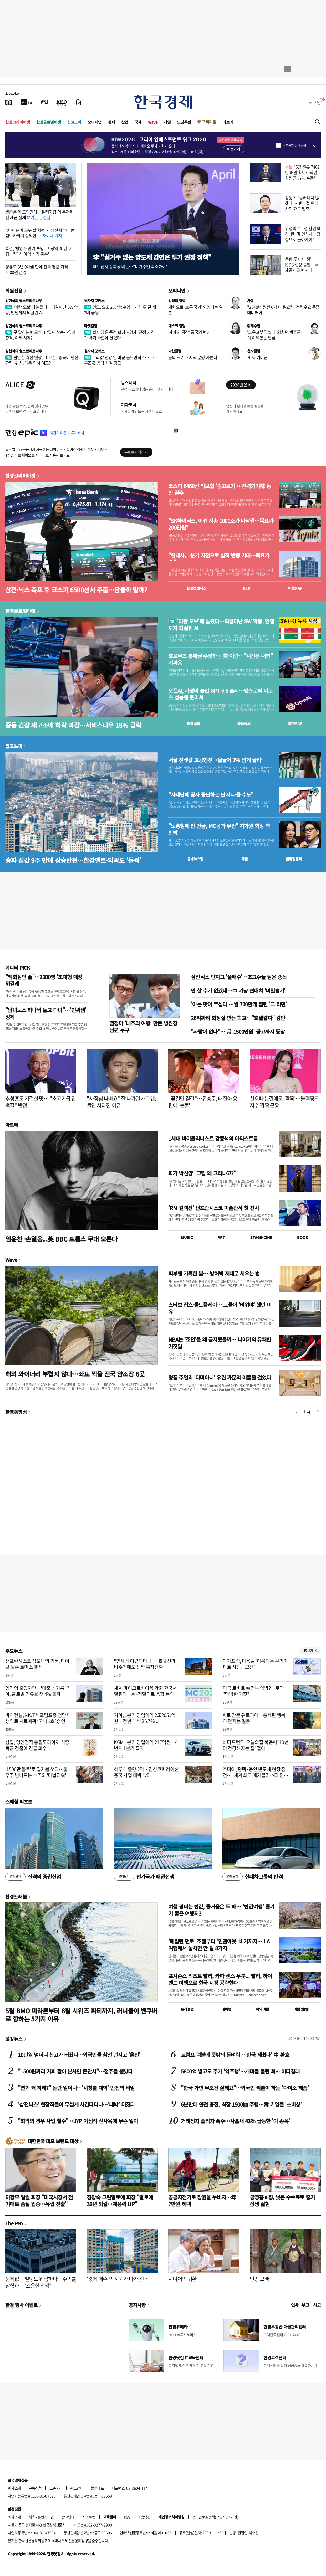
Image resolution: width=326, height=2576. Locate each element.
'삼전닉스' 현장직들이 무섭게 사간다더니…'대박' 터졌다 (76, 2104)
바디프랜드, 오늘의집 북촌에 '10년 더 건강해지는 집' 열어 (256, 1745)
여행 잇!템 (300, 2009)
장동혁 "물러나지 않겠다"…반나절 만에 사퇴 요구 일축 (302, 203)
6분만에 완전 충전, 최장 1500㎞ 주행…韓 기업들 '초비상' (241, 2104)
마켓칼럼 (90, 325)
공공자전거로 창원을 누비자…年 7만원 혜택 (202, 2200)
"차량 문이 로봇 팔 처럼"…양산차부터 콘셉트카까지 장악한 (39, 233)
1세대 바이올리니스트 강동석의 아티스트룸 (212, 1138)
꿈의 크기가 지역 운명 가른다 (192, 357)
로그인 (315, 102)
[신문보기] (8, 102)
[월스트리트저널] (44, 102)
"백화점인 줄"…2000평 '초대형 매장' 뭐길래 (44, 980)
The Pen (14, 2223)
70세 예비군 (257, 357)
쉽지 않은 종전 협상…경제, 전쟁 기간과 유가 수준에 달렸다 (119, 335)
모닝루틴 (184, 122)
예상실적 (193, 723)
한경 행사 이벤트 (21, 2304)
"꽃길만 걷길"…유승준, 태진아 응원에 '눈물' (202, 1102)
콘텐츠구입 (46, 2517)
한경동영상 (16, 1411)
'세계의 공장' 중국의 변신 (189, 332)
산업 (124, 122)
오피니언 (95, 122)
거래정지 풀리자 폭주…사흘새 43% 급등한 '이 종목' (235, 2121)
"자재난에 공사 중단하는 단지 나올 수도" (210, 794)
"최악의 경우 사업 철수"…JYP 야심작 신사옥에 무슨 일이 (78, 2121)
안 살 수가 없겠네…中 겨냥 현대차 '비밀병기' (238, 990)
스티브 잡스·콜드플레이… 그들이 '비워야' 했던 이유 (220, 1308)
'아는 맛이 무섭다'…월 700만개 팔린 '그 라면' (239, 1004)
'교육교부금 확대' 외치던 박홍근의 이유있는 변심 (274, 335)
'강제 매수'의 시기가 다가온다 (117, 2279)
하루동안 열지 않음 (294, 145)
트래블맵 (187, 2009)
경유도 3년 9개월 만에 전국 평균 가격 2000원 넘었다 (36, 269)
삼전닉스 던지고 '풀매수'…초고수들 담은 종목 (239, 977)
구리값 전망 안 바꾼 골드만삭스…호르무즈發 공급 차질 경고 (120, 360)
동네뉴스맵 (195, 858)
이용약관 (144, 2517)
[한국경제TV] (26, 102)
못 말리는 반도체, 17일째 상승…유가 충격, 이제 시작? (40, 335)
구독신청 (35, 2488)
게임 (167, 122)
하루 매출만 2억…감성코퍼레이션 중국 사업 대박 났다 (146, 1772)
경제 (111, 122)
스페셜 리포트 (18, 1801)
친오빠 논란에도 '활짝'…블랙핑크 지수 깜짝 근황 (284, 1102)
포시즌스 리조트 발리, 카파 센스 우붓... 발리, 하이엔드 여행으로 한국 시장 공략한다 (220, 1979)
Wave (152, 122)
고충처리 (56, 2488)
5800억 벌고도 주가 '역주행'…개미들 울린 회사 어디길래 (240, 2071)
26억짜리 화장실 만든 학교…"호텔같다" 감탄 (238, 1018)
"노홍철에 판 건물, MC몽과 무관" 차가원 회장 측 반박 (219, 829)
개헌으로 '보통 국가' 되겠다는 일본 (195, 309)
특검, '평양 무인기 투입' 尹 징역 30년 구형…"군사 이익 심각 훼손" (38, 251)
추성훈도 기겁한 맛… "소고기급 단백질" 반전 (40, 1102)
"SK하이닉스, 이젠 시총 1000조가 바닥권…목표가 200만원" (220, 524)
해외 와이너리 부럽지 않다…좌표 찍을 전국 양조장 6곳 (75, 1374)
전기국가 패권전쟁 (144, 1877)
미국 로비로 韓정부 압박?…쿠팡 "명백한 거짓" (253, 1691)
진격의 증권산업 (33, 1877)
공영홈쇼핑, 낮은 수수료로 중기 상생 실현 (282, 2200)
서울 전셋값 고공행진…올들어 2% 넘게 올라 (214, 760)
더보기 (227, 122)
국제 (138, 122)
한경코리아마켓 (17, 122)
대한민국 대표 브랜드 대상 (53, 2141)
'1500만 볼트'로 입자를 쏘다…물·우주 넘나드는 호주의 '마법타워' (37, 1772)
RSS (127, 2517)
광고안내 (76, 2488)
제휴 (32, 2517)
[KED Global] (61, 102)
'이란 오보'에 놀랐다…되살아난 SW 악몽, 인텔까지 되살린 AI (41, 309)
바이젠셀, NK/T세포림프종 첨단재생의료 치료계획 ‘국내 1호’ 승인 (37, 1718)
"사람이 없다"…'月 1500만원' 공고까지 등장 (238, 1031)
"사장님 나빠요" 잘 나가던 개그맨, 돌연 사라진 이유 (121, 1102)
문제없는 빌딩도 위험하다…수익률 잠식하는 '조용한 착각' (40, 2282)
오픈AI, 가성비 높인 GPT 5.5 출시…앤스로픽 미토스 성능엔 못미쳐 (220, 694)
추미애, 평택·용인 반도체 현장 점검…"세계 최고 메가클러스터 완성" (254, 1775)
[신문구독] (78, 102)
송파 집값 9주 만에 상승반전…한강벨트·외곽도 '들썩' (73, 860)
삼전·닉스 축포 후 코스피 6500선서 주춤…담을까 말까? (76, 590)
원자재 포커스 (94, 300)
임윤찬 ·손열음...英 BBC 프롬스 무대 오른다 (61, 1239)
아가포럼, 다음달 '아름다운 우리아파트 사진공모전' (255, 1663)
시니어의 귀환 (182, 2279)
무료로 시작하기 (136, 451)
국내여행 (224, 2009)
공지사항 (137, 2304)
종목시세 (244, 723)
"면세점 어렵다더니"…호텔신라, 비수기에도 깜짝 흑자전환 (145, 1663)
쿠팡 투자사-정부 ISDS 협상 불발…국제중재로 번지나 (302, 264)
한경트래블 (16, 1896)
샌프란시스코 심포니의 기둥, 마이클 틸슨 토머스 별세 (37, 1663)
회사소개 (14, 2488)
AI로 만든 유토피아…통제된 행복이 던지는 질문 (254, 1718)
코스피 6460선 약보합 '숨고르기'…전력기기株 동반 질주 (219, 489)
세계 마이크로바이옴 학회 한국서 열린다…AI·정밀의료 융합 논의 (145, 1691)
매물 (244, 858)
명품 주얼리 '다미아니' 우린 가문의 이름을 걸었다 (219, 1377)
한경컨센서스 (196, 588)
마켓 (295, 588)
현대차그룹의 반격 (252, 1877)
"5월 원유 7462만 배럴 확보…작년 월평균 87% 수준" (302, 172)
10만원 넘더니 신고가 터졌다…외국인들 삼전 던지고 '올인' (79, 2054)
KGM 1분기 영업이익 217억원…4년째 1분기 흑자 (146, 1745)
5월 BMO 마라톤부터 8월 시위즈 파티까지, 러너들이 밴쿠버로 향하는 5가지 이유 (81, 2014)
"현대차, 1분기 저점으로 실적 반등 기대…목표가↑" (218, 559)
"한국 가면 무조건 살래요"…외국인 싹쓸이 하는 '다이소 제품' (245, 2088)
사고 (317, 2305)
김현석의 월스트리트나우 (23, 300)
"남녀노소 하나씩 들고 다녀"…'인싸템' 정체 (45, 1013)
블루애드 (97, 2488)
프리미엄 (209, 122)
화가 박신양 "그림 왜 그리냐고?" (202, 1173)
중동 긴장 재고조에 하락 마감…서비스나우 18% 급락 (73, 725)
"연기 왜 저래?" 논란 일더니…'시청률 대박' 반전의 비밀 (76, 2088)
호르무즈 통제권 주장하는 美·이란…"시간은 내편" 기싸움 (220, 659)
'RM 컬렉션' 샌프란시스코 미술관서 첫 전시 (213, 1208)
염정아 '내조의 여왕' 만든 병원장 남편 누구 (143, 1026)
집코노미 (74, 122)
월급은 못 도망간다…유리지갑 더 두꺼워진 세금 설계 (39, 214)
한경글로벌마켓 (48, 122)
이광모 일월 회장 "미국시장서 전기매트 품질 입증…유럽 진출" (39, 2200)
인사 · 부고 (300, 2305)
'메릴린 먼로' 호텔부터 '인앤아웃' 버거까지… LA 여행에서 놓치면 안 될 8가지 (218, 1944)
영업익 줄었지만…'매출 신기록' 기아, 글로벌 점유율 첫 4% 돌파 (38, 1691)
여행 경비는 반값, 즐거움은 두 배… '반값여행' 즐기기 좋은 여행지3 (221, 1910)
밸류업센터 (294, 858)
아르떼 (11, 1124)
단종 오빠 (259, 2279)
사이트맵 (88, 2517)
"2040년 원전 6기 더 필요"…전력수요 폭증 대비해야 (283, 309)
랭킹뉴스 (14, 2038)
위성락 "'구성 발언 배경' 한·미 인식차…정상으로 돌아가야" (303, 233)
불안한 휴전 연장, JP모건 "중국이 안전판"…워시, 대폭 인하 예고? (41, 360)
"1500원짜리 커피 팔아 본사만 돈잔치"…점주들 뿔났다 (75, 2071)
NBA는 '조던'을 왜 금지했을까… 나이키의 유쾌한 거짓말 (219, 1343)
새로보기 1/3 (310, 1650)
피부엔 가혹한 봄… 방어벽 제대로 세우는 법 (213, 1273)
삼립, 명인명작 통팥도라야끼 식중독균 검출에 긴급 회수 (37, 1745)
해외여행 (262, 2009)
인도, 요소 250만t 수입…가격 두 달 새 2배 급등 (120, 309)
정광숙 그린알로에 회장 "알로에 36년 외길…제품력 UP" (120, 2200)
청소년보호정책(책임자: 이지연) (215, 2517)
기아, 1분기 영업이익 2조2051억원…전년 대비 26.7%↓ (145, 1718)
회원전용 (14, 290)
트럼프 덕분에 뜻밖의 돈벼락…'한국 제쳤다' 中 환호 (235, 2054)
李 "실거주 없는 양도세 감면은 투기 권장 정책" (152, 257)
